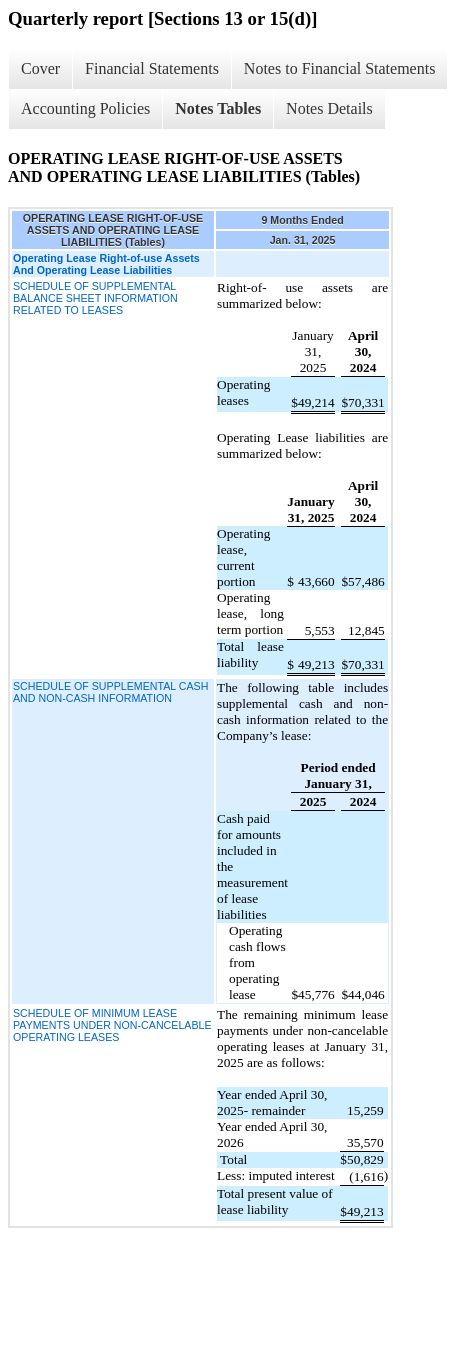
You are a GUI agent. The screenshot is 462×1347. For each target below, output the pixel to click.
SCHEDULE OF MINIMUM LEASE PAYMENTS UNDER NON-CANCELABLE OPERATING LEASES (112, 1025)
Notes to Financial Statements (340, 68)
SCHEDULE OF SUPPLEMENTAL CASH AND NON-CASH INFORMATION (110, 692)
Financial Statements (152, 68)
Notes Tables (218, 108)
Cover (40, 68)
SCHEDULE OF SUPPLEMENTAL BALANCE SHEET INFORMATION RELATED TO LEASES (95, 298)
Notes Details (329, 108)
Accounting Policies (85, 108)
